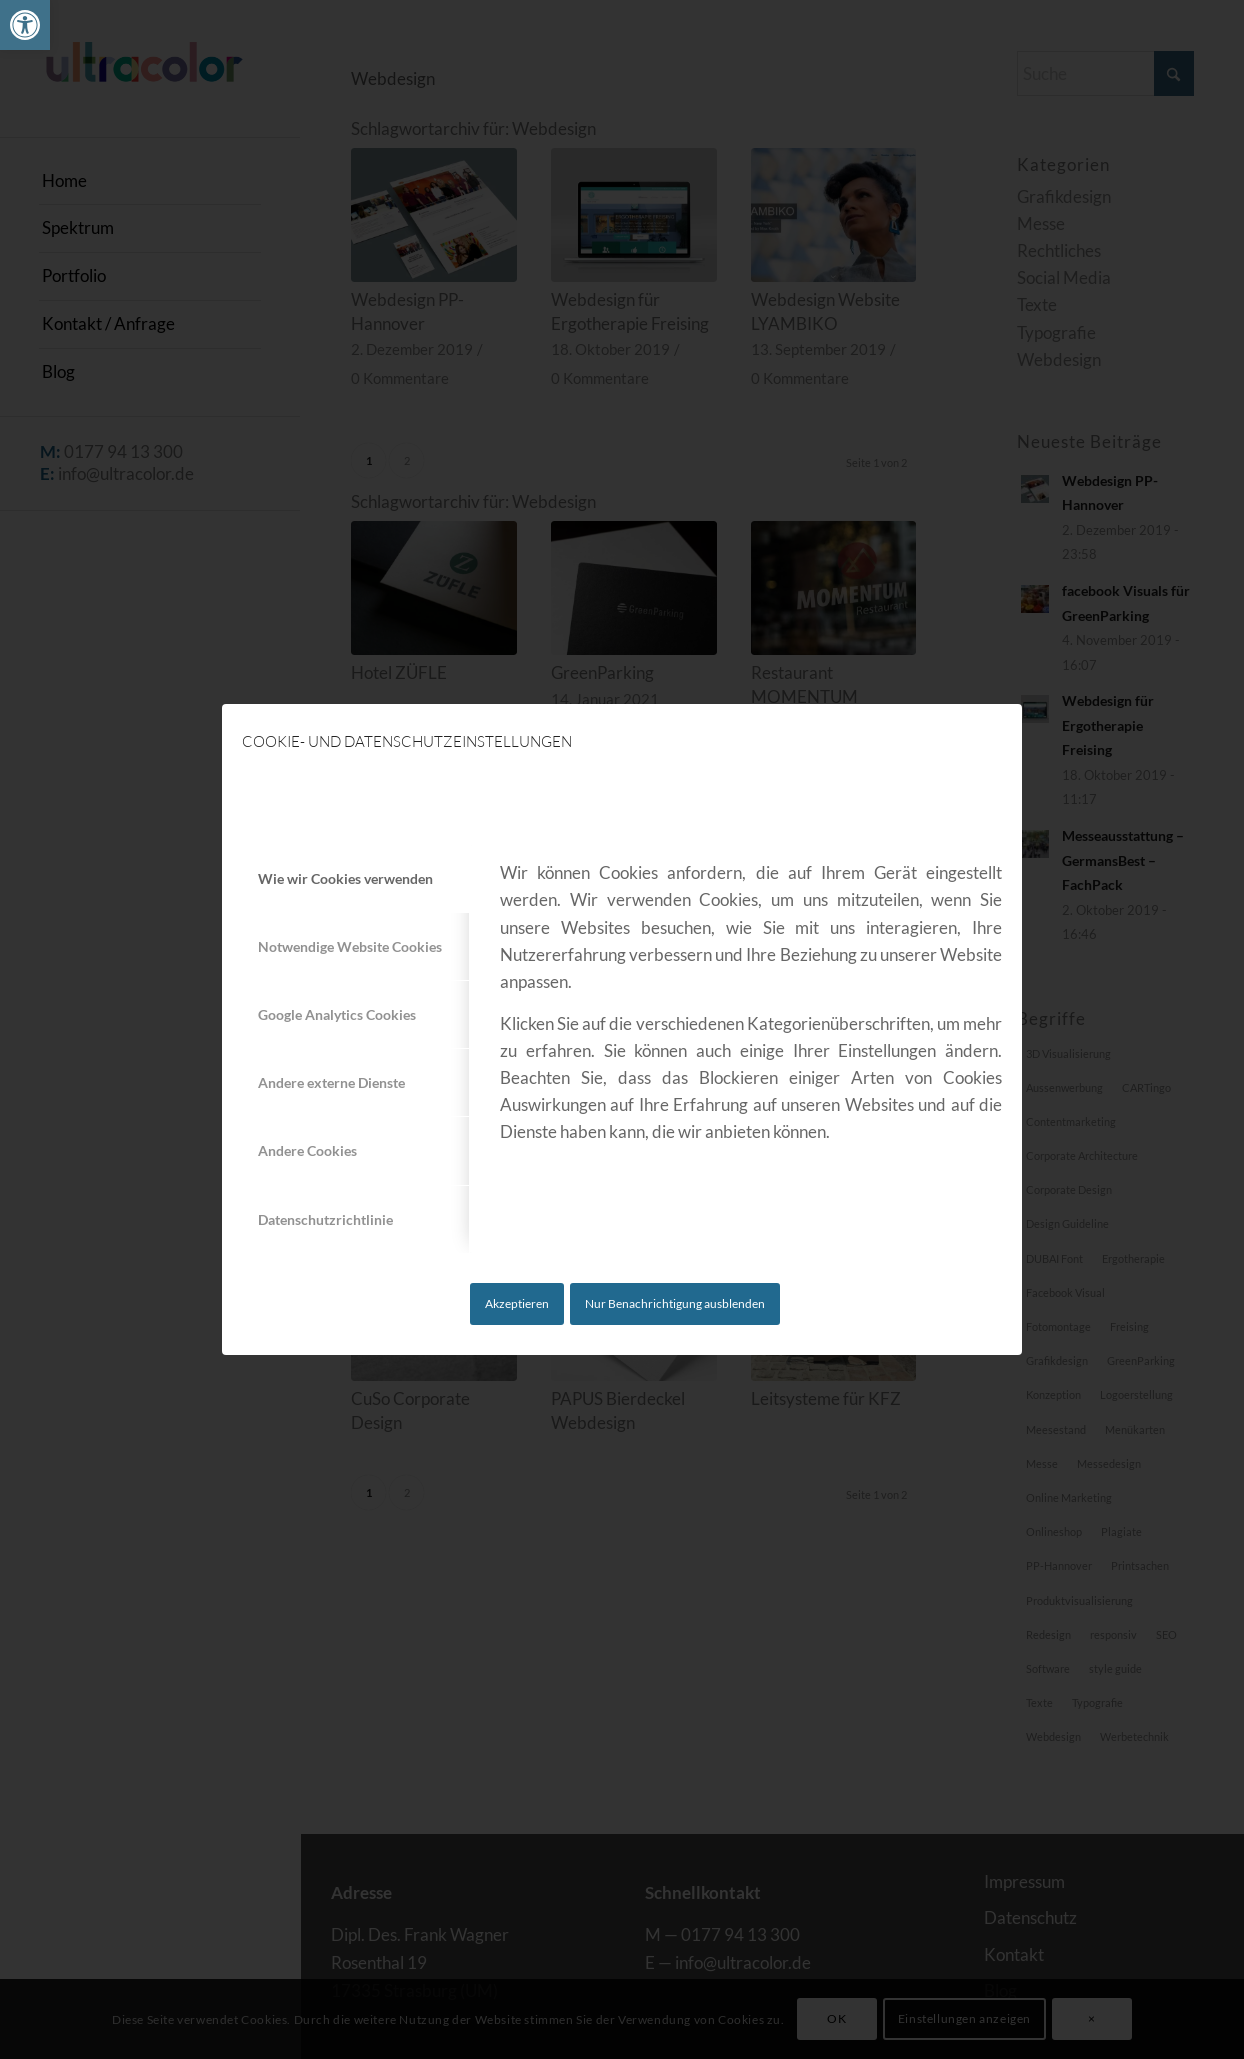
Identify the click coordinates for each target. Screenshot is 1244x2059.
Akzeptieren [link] (517, 1303)
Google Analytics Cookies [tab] (337, 1014)
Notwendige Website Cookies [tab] (350, 946)
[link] (25, 25)
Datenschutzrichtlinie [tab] (325, 1219)
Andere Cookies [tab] (307, 1150)
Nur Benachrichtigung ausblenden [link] (675, 1303)
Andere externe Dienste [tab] (331, 1082)
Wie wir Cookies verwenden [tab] (345, 878)
